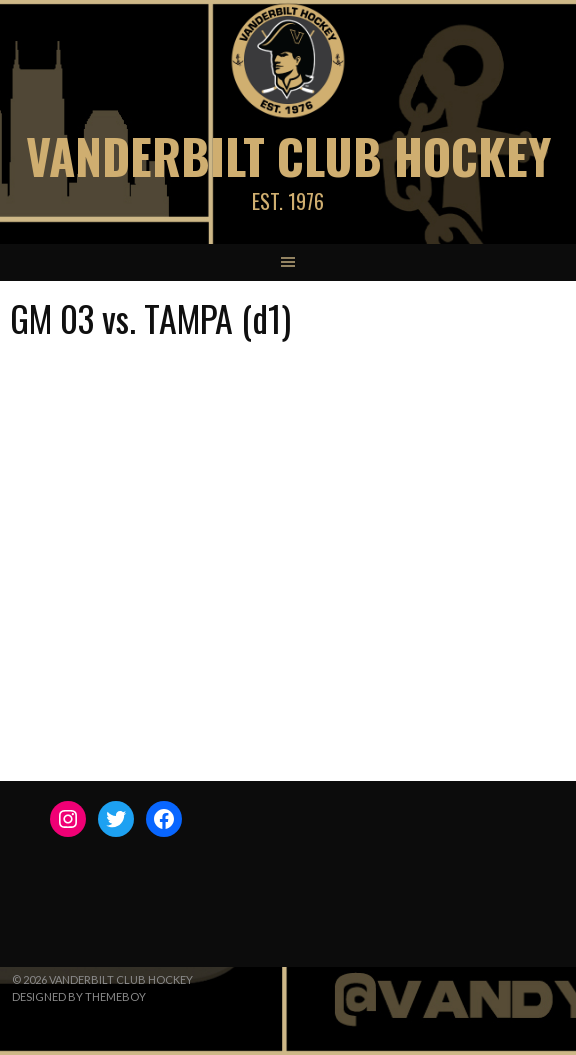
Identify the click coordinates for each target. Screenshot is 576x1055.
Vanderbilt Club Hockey (288, 155)
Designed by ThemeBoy (79, 996)
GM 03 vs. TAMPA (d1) (150, 317)
